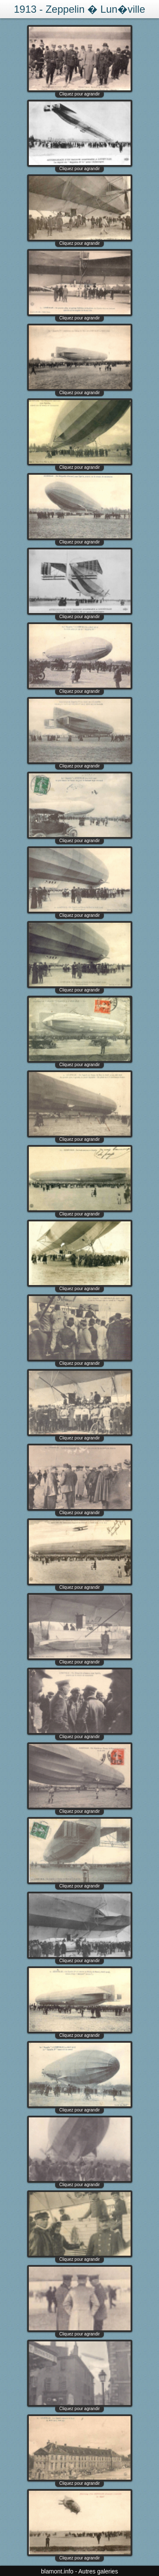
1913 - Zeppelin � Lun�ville (79, 9)
